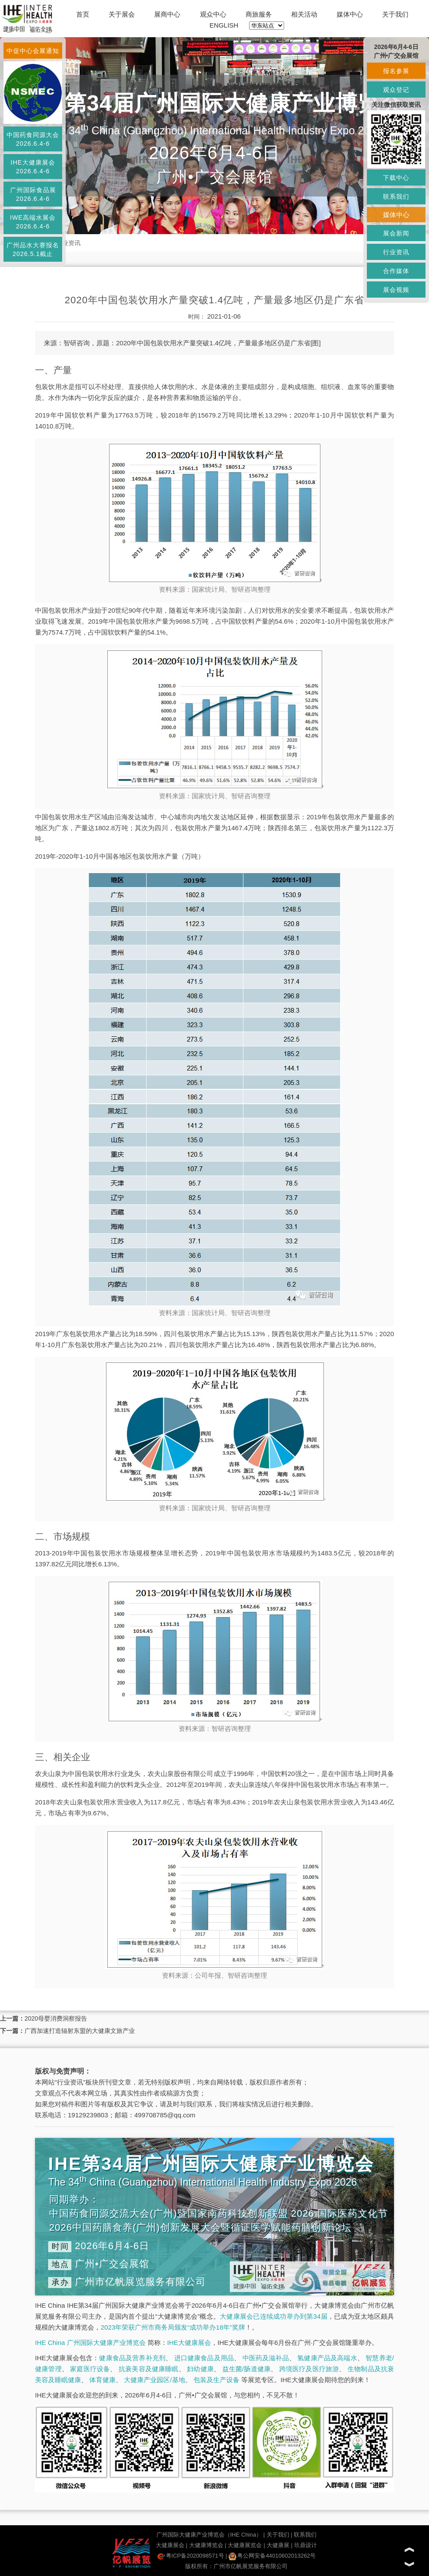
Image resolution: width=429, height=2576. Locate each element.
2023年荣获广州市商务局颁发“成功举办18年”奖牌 (173, 2327)
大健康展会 (170, 2545)
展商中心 (167, 14)
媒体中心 (350, 14)
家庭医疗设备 (90, 2368)
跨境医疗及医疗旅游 (309, 2368)
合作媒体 (396, 270)
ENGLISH (224, 25)
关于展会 (122, 14)
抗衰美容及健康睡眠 (149, 2368)
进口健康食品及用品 (204, 2358)
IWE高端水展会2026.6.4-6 (33, 222)
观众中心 (213, 14)
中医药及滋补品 (266, 2358)
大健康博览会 (206, 2545)
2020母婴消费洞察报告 (56, 2018)
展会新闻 (396, 233)
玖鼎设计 (305, 2545)
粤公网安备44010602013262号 (272, 2555)
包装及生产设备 (216, 2379)
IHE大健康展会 (189, 2342)
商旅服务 (259, 14)
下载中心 (396, 177)
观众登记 (396, 89)
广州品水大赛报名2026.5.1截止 (33, 249)
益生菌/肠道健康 (246, 2368)
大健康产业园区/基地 (154, 2379)
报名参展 (396, 70)
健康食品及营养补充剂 (132, 2358)
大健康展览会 (245, 2545)
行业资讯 (68, 242)
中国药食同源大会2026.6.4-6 (33, 139)
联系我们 (305, 2534)
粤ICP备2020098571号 (190, 2555)
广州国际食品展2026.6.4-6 (33, 194)
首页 (82, 14)
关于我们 (395, 14)
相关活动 (304, 14)
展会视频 (396, 289)
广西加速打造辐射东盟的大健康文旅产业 (80, 2030)
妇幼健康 (200, 2368)
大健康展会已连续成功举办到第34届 (273, 2316)
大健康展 (278, 2545)
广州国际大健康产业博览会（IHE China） (209, 2534)
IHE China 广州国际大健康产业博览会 (90, 2342)
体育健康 (102, 2379)
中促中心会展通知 (33, 50)
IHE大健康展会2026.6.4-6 (33, 167)
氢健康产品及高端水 (327, 2358)
